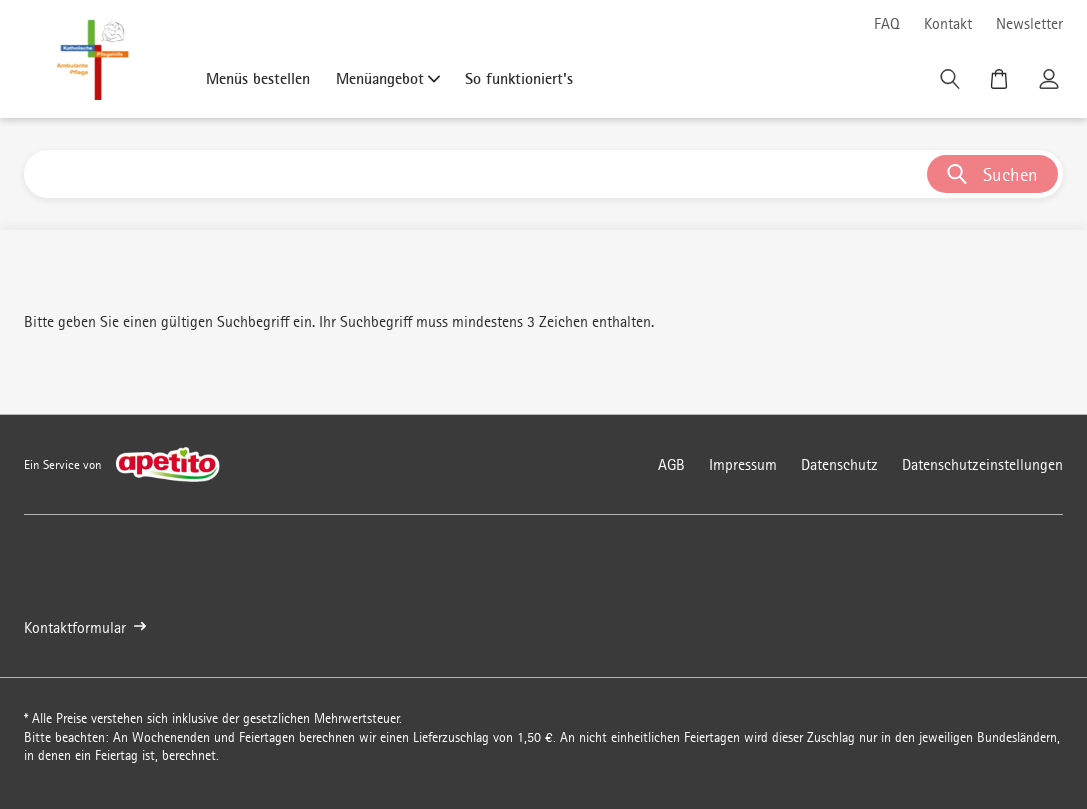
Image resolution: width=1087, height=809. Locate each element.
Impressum (743, 464)
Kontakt (948, 23)
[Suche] (952, 84)
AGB (671, 464)
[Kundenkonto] (1051, 84)
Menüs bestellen (258, 78)
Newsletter (1029, 23)
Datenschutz (839, 464)
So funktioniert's (519, 78)
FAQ (887, 23)
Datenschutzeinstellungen (982, 464)
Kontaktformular (85, 627)
